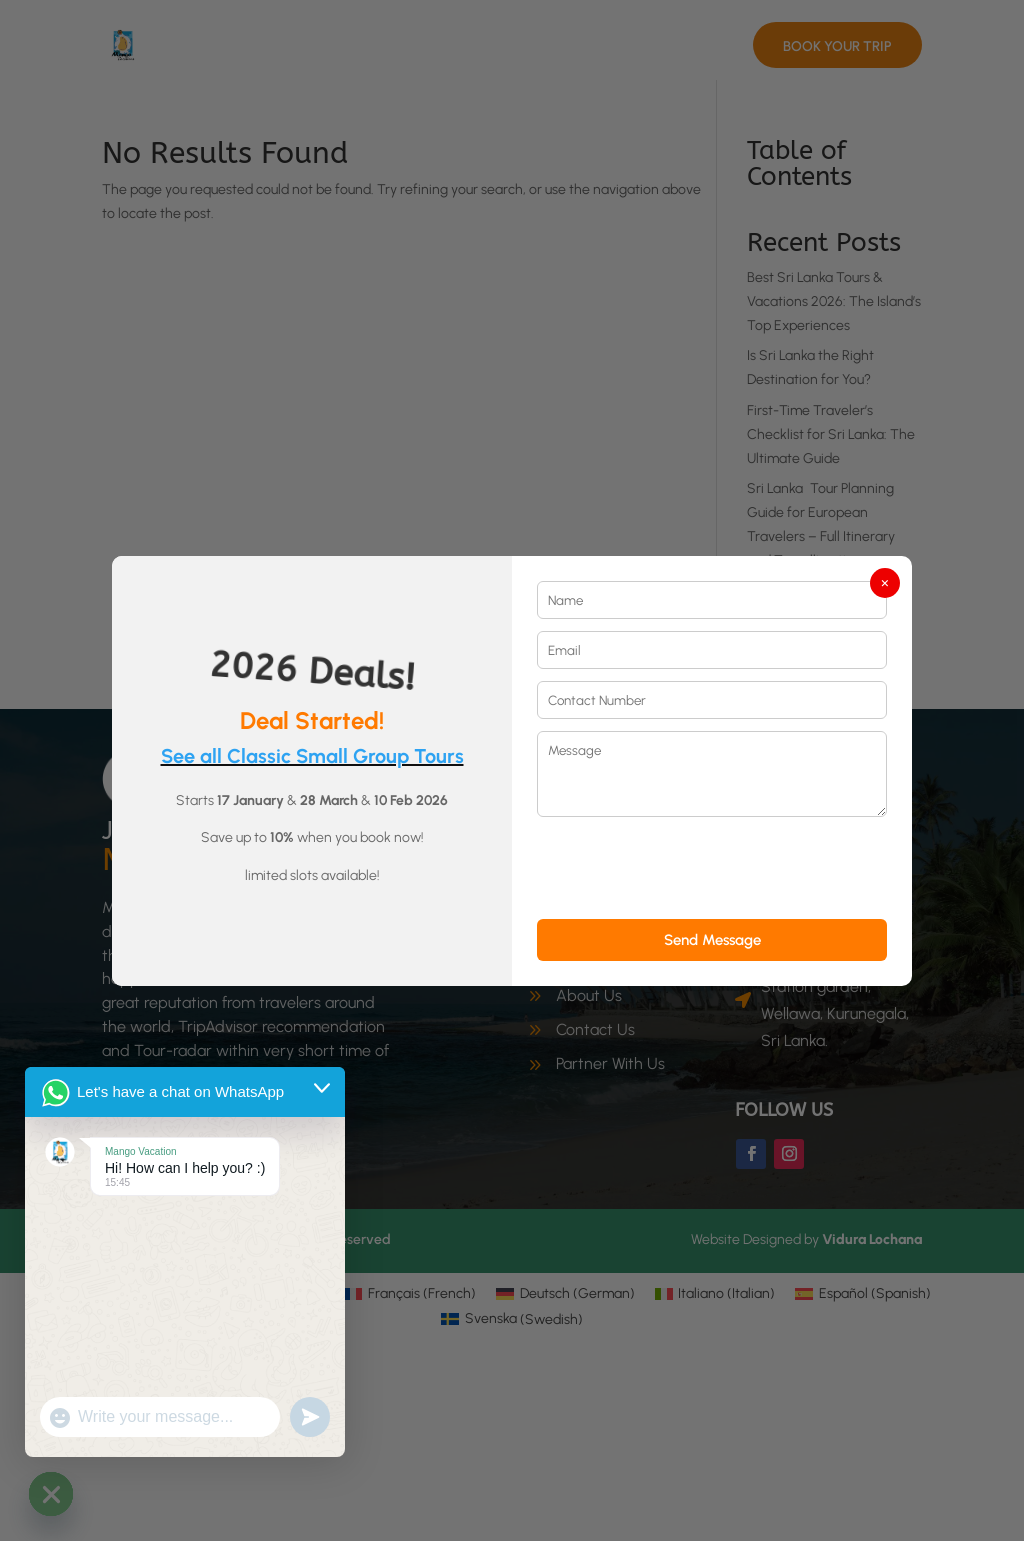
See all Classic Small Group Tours (312, 756)
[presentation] (689, 868)
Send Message (712, 940)
